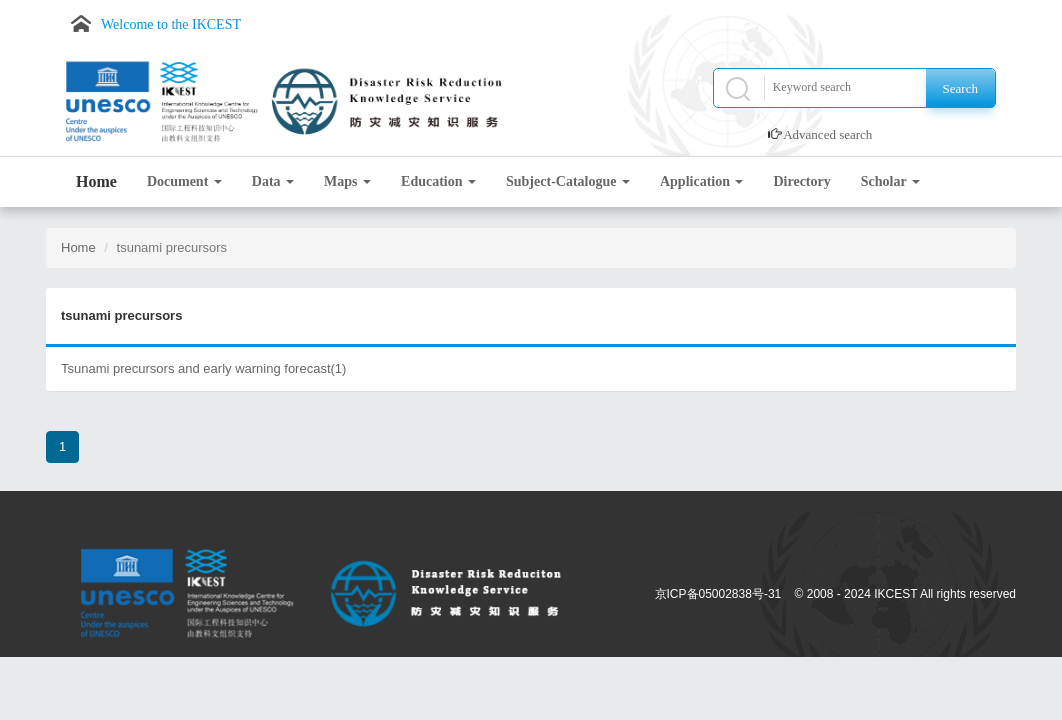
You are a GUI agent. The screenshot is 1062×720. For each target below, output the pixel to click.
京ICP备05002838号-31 (718, 594)
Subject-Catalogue (568, 181)
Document (184, 181)
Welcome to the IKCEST (171, 24)
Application (702, 181)
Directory (801, 181)
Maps (347, 181)
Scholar (890, 181)
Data (273, 181)
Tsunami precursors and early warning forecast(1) (203, 368)
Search (960, 88)
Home (96, 181)
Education (438, 181)
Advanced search (827, 134)
